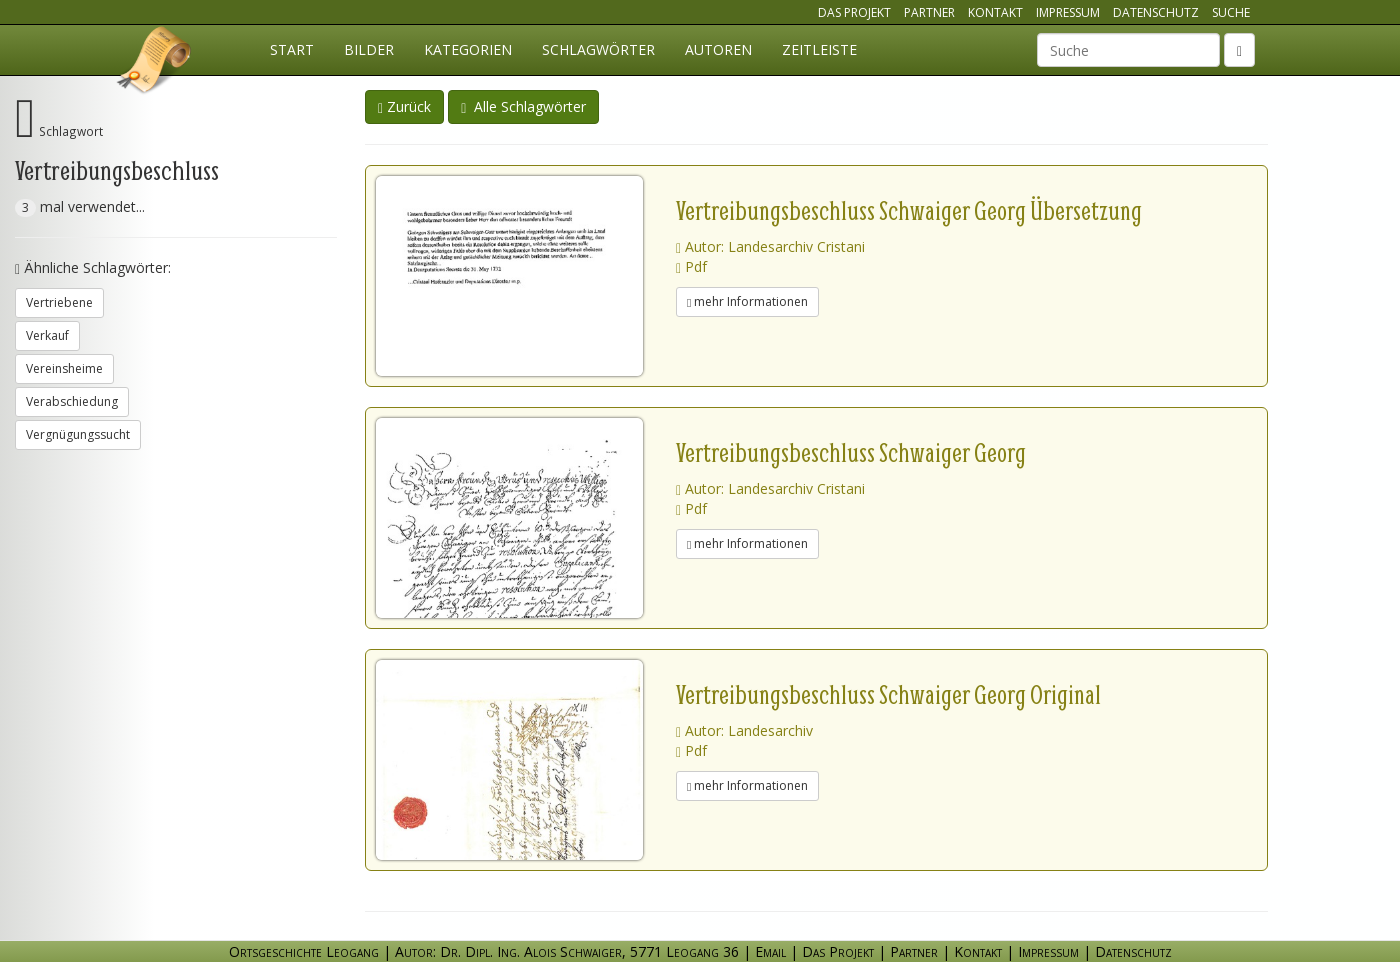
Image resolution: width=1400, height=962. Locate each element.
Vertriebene (59, 302)
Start (292, 49)
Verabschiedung (72, 401)
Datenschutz (1156, 12)
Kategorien (468, 49)
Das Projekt (854, 12)
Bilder (369, 49)
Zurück (404, 106)
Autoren (718, 49)
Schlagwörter (598, 49)
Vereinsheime (64, 368)
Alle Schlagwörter (523, 106)
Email (770, 951)
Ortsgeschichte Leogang (155, 63)
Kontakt (995, 12)
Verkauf (47, 335)
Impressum (1068, 12)
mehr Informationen (747, 301)
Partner (929, 12)
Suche (1231, 12)
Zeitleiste (819, 49)
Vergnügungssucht (78, 434)
